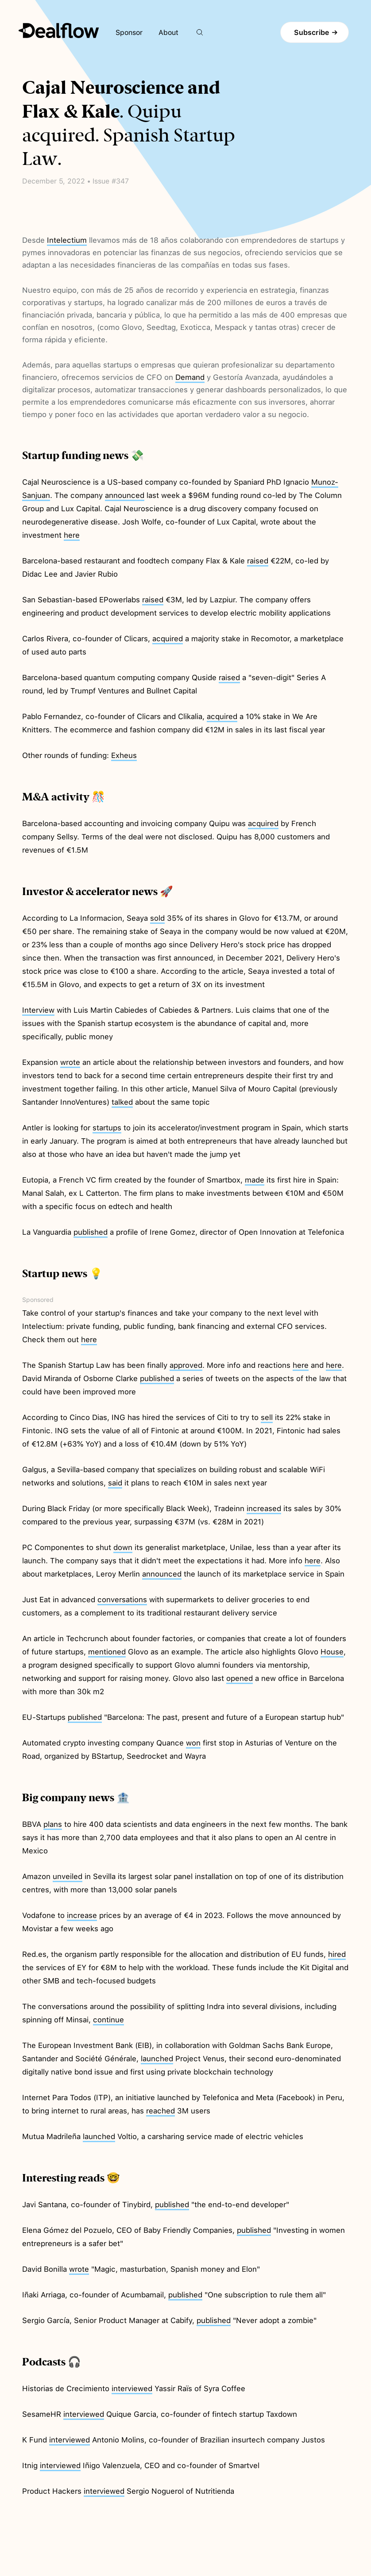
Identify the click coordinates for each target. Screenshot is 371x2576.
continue (108, 2019)
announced (124, 495)
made (254, 1179)
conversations (122, 1599)
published (90, 1232)
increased (264, 1508)
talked (122, 1102)
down (122, 1547)
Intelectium (67, 240)
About (168, 32)
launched (157, 2058)
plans (52, 1824)
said (115, 1482)
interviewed (132, 2388)
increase (82, 1915)
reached (160, 2110)
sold (157, 918)
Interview (38, 1010)
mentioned (107, 1651)
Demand (190, 377)
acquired (167, 638)
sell (267, 1417)
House (332, 1651)
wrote (70, 1062)
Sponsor (129, 32)
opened (239, 1678)
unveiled (67, 1876)
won (193, 1742)
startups (107, 1127)
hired (337, 1954)
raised (257, 560)
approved (186, 1365)
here (72, 535)
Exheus (124, 755)
